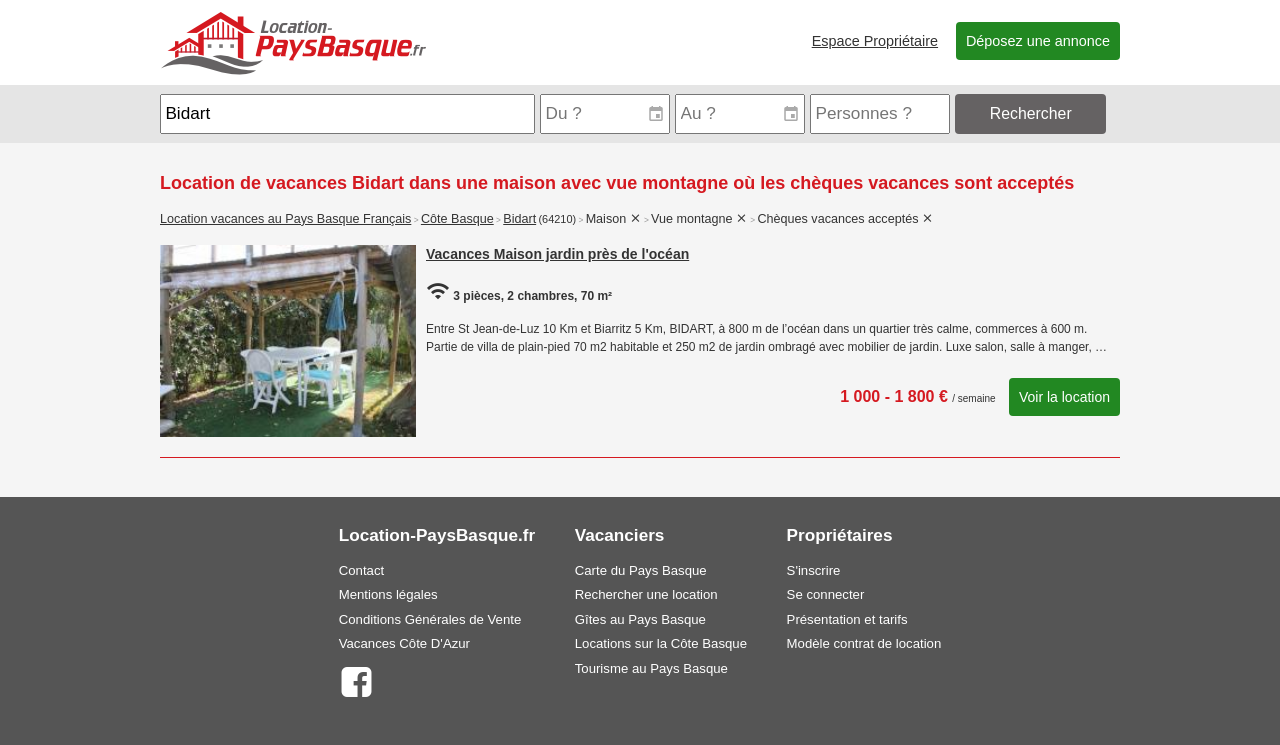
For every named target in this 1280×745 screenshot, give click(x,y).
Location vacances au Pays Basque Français (285, 219)
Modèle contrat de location (864, 643)
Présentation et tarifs (847, 619)
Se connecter (826, 594)
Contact (361, 570)
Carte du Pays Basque (641, 570)
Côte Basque (457, 219)
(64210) (557, 219)
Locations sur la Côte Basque (661, 643)
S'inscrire (814, 570)
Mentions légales (388, 594)
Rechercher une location (646, 594)
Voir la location (1064, 397)
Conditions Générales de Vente (430, 619)
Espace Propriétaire (875, 41)
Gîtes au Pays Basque (640, 619)
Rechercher (1031, 113)
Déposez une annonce (1038, 41)
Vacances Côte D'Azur (404, 643)
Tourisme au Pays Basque (651, 668)
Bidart (519, 219)
